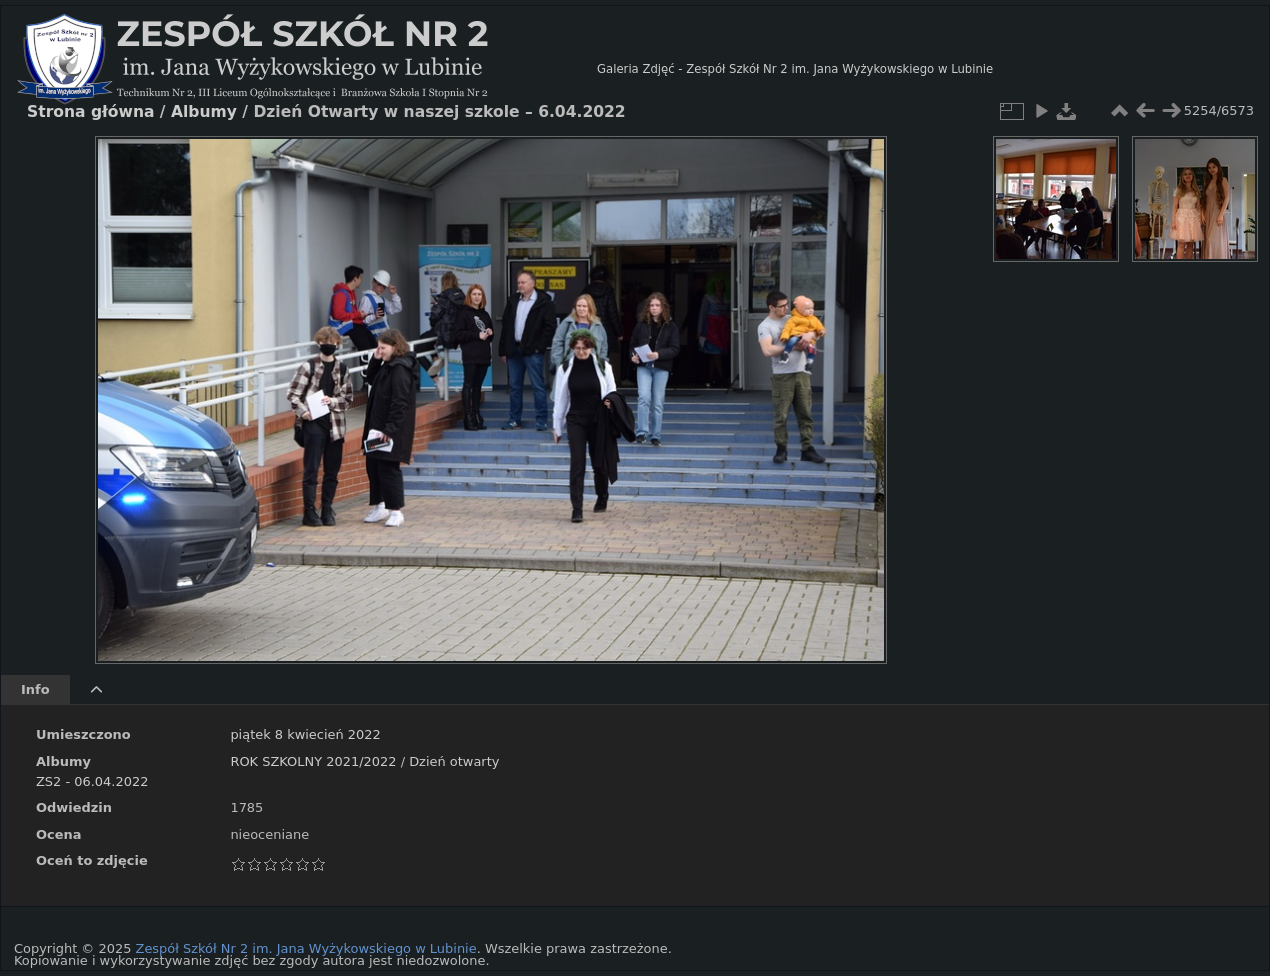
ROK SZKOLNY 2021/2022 (313, 761)
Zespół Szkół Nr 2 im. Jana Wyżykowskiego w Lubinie (306, 948)
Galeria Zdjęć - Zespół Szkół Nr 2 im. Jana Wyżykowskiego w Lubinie (795, 69)
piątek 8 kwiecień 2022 (305, 734)
